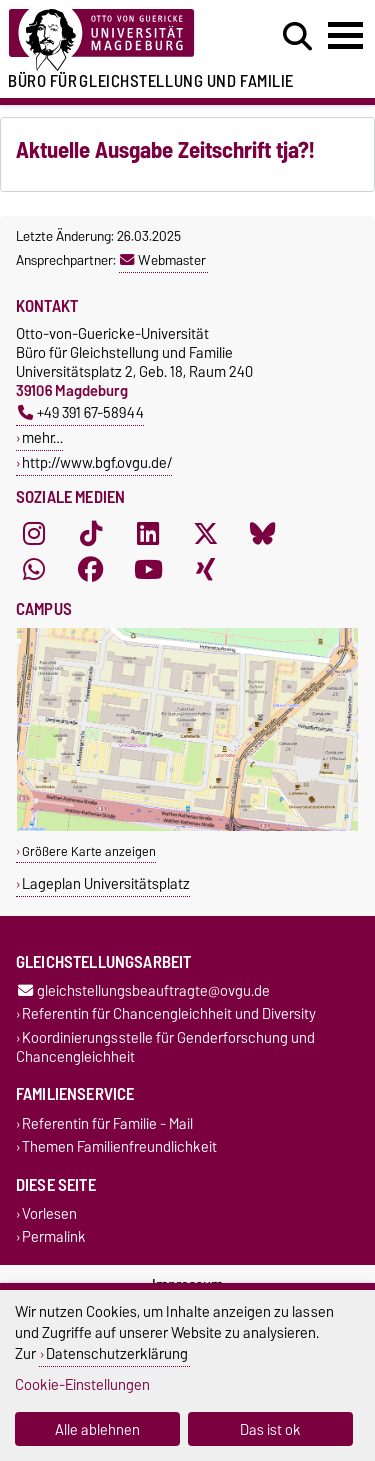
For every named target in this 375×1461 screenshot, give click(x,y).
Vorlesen (49, 1214)
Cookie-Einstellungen (82, 1384)
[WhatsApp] (34, 569)
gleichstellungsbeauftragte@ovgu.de (144, 991)
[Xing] (206, 569)
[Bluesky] (263, 533)
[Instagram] (34, 533)
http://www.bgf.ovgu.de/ (97, 462)
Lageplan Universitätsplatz (106, 883)
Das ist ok (270, 1429)
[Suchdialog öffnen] (297, 37)
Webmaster (163, 260)
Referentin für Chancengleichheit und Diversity (169, 1014)
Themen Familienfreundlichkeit (119, 1146)
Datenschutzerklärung (117, 1353)
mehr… (42, 437)
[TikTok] (91, 533)
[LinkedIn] (148, 533)
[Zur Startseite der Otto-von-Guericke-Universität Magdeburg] (115, 40)
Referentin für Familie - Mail (107, 1123)
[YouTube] (148, 569)
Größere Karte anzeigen (89, 851)
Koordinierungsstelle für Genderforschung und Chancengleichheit (165, 1047)
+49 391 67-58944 (81, 412)
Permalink (54, 1237)
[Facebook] (91, 569)
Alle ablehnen (97, 1429)
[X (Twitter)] (206, 533)
